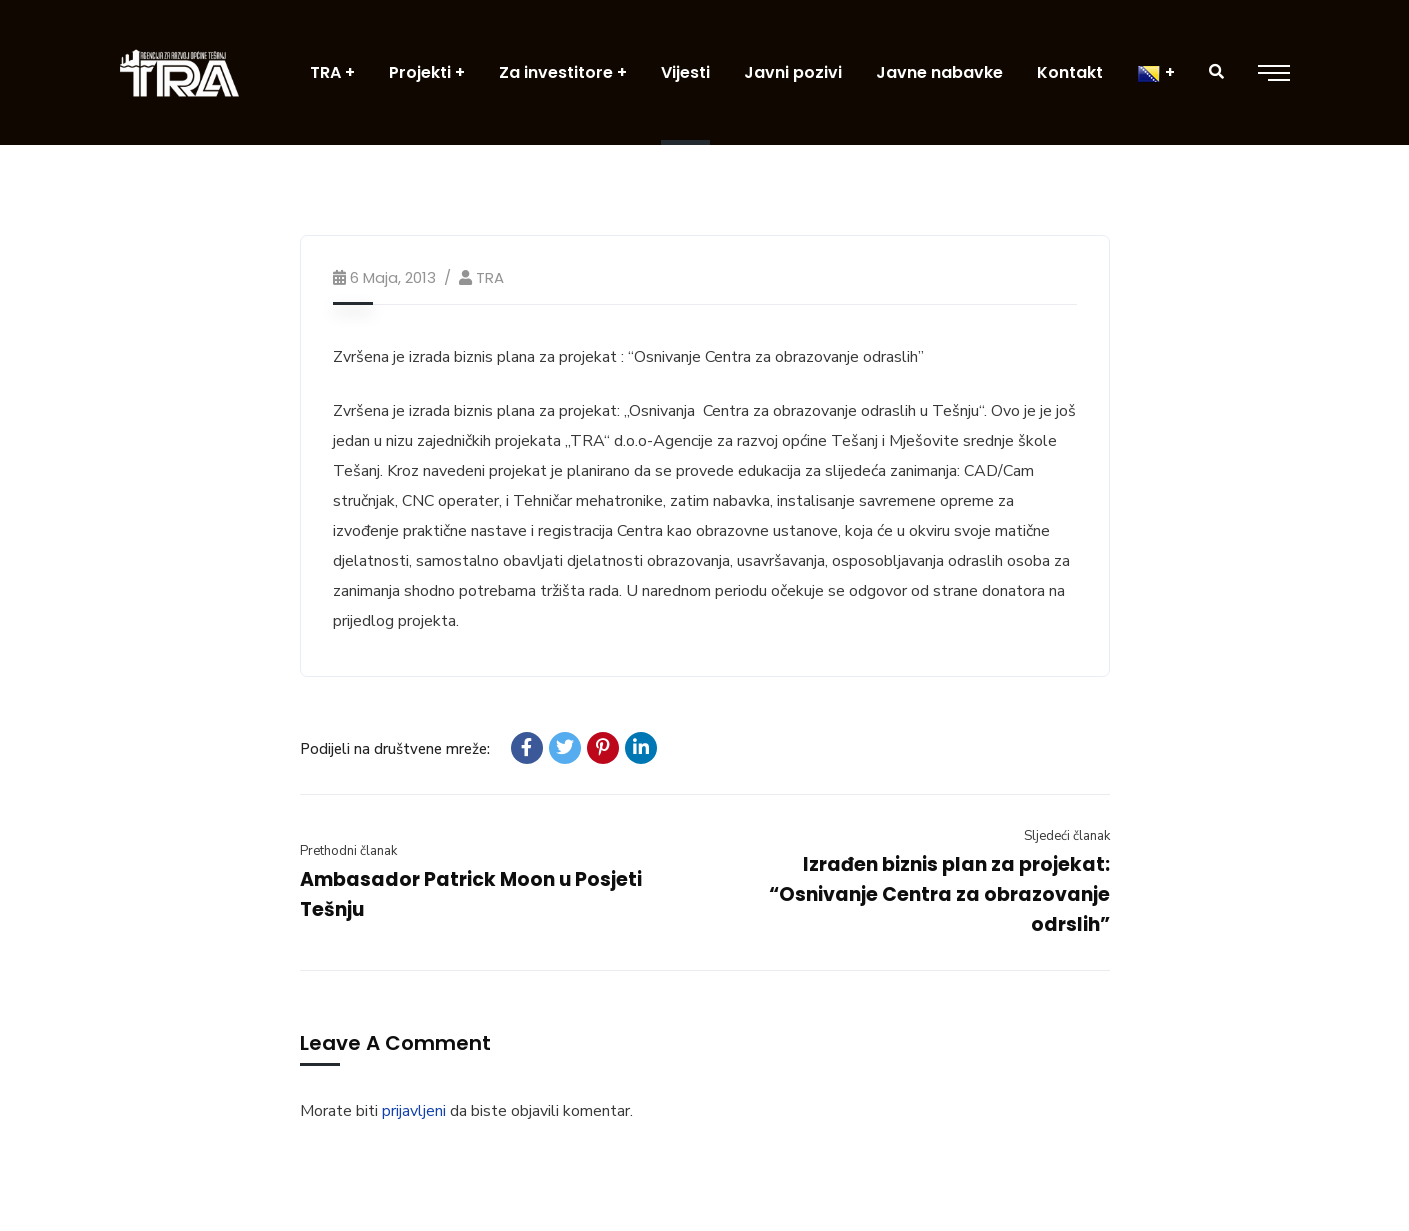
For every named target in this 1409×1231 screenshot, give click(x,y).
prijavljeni (414, 1111)
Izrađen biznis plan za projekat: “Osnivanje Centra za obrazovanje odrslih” (939, 894)
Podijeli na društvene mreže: (395, 749)
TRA (490, 277)
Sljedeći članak (1067, 836)
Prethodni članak (348, 851)
